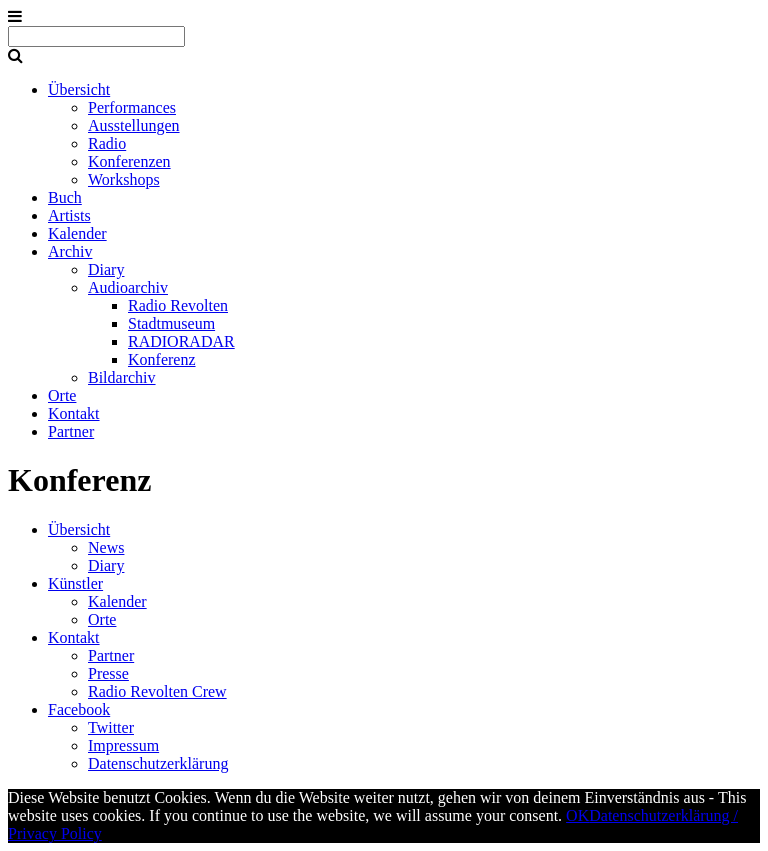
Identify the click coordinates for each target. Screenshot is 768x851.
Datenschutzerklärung (158, 763)
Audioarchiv (128, 287)
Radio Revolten (178, 305)
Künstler (75, 583)
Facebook (79, 709)
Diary (106, 269)
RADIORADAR (181, 341)
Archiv (70, 251)
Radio (107, 143)
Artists (69, 215)
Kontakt (74, 413)
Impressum (123, 745)
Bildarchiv (122, 377)
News (106, 547)
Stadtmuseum (171, 323)
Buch (65, 197)
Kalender (77, 233)
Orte (62, 395)
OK (577, 815)
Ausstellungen (134, 125)
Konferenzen (129, 161)
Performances (132, 107)
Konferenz (162, 359)
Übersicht (79, 89)
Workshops (124, 179)
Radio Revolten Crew (157, 691)
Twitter (111, 727)
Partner (71, 431)
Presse (108, 673)
